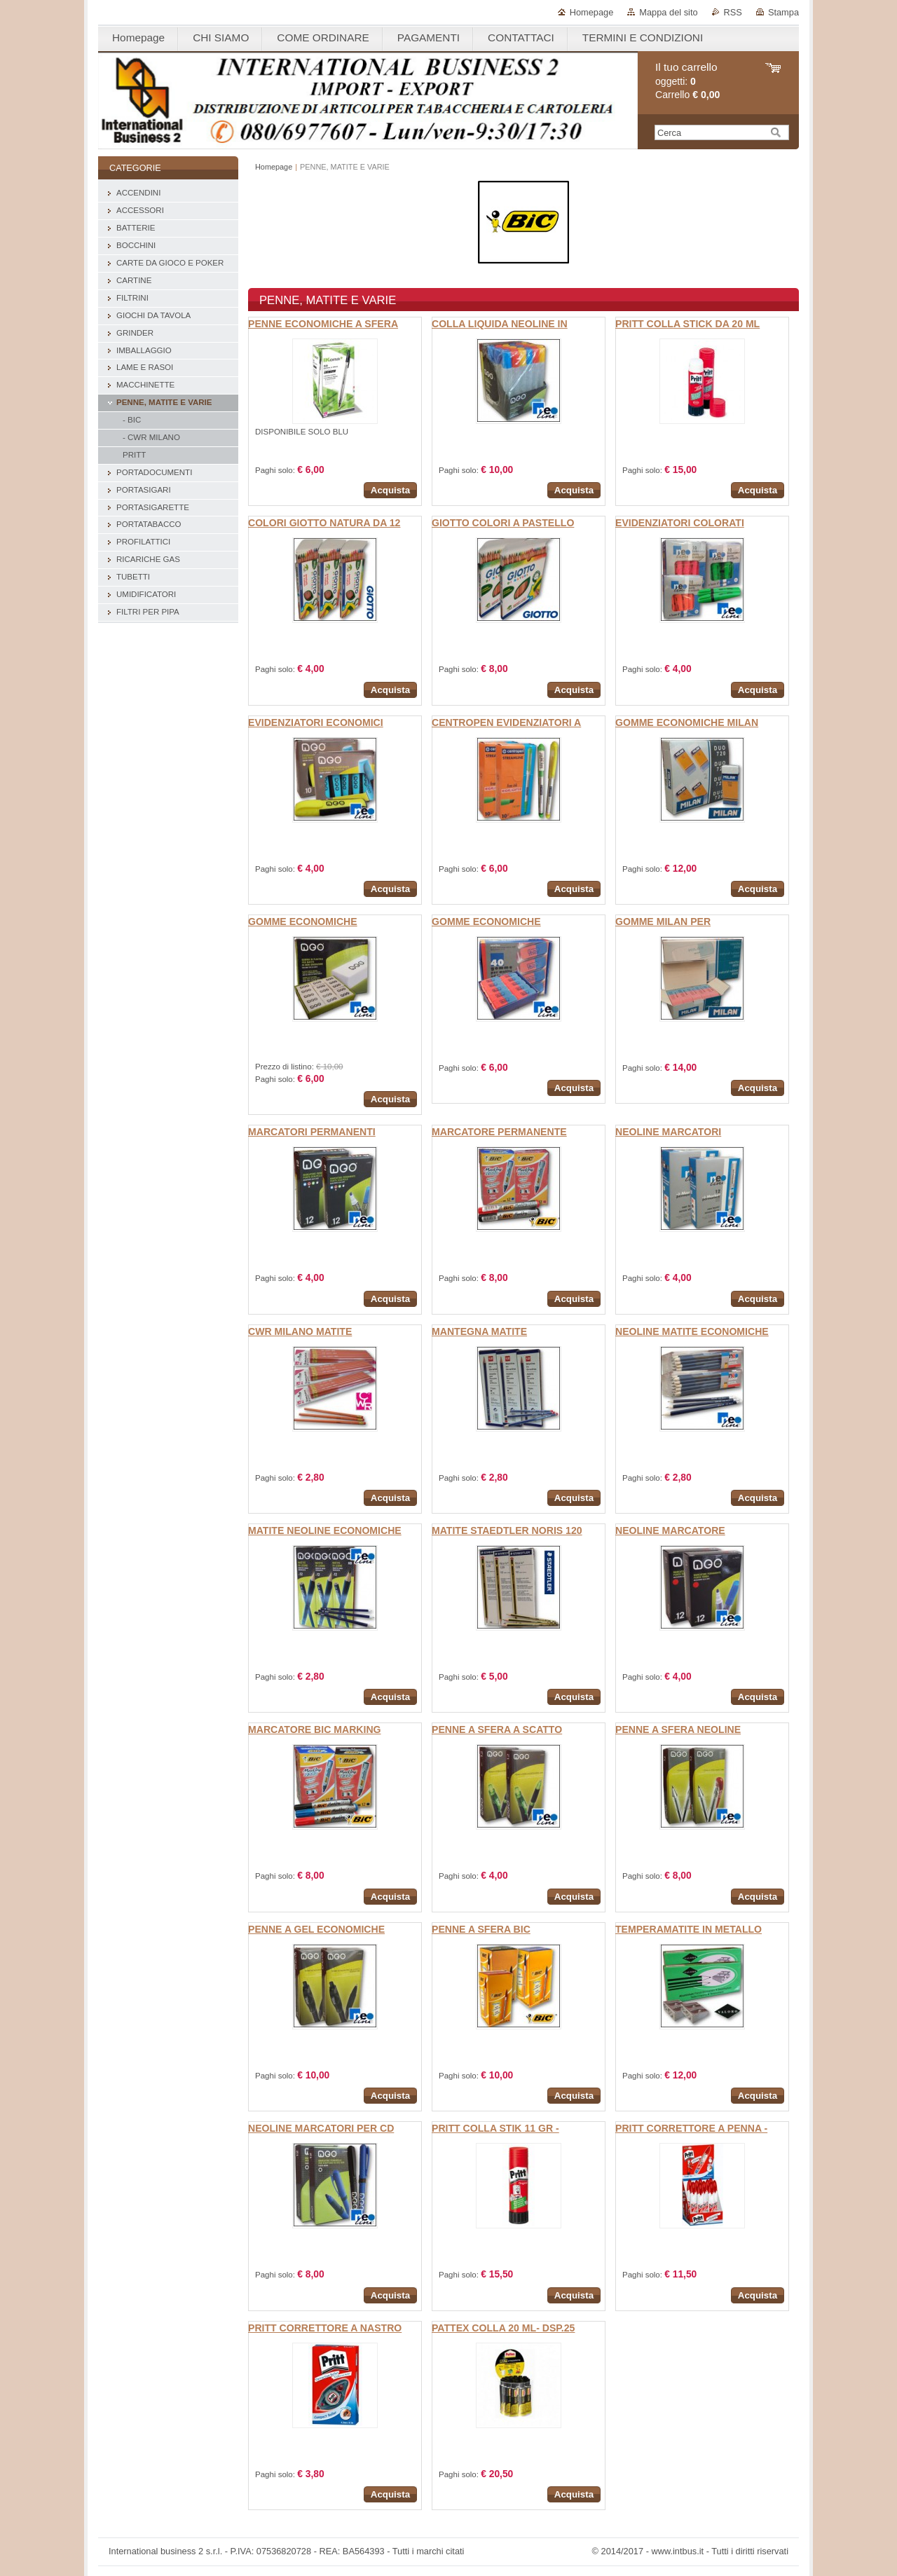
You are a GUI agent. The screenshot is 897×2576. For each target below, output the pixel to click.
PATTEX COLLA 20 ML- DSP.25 (503, 2328)
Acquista (390, 490)
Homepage (592, 12)
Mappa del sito (668, 12)
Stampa (783, 12)
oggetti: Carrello (687, 81)
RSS (733, 12)
